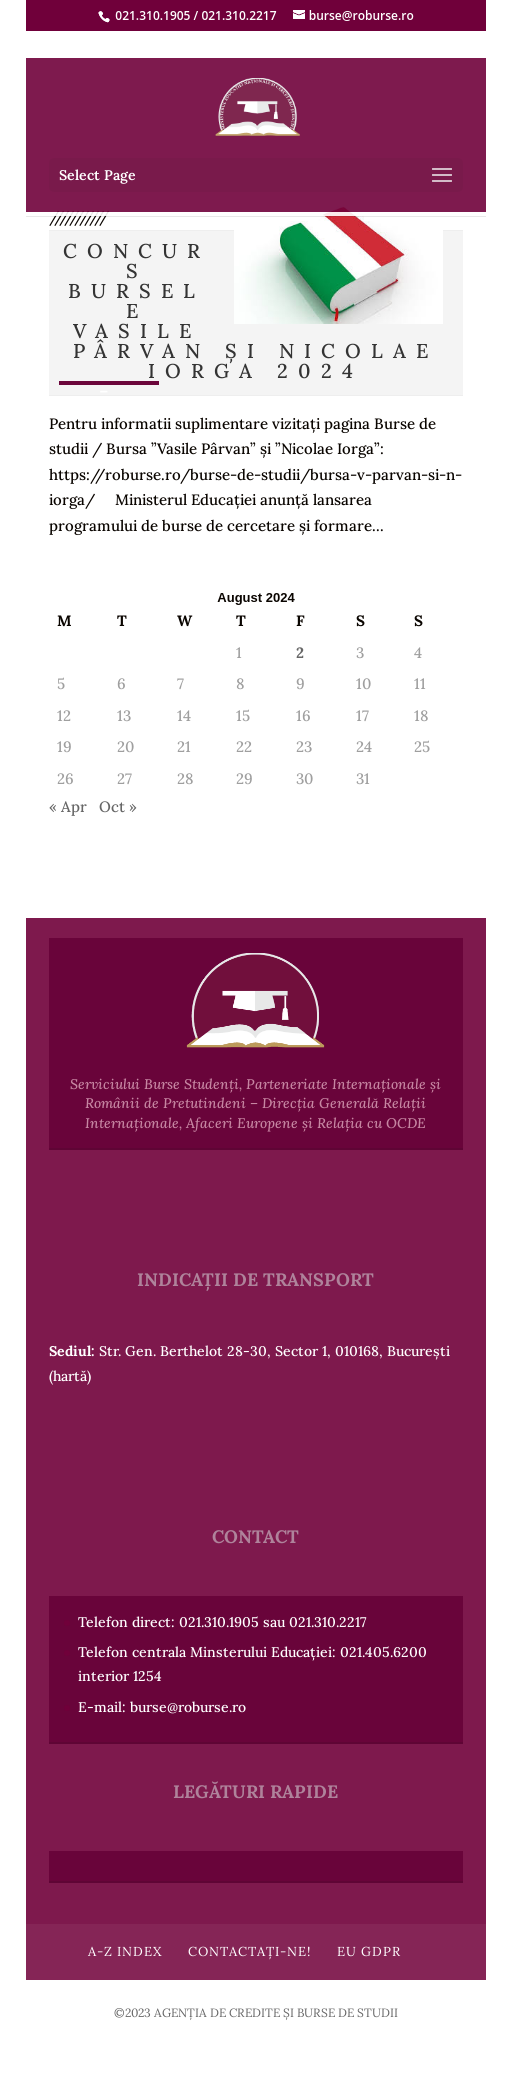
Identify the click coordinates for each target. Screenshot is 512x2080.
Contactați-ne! (249, 1951)
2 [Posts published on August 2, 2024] (300, 652)
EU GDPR (369, 1951)
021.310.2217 (238, 15)
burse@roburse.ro (188, 1707)
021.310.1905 (152, 15)
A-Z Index (125, 1951)
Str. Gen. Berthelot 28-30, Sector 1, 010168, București (274, 1351)
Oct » (118, 806)
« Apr (68, 806)
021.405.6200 (383, 1652)
